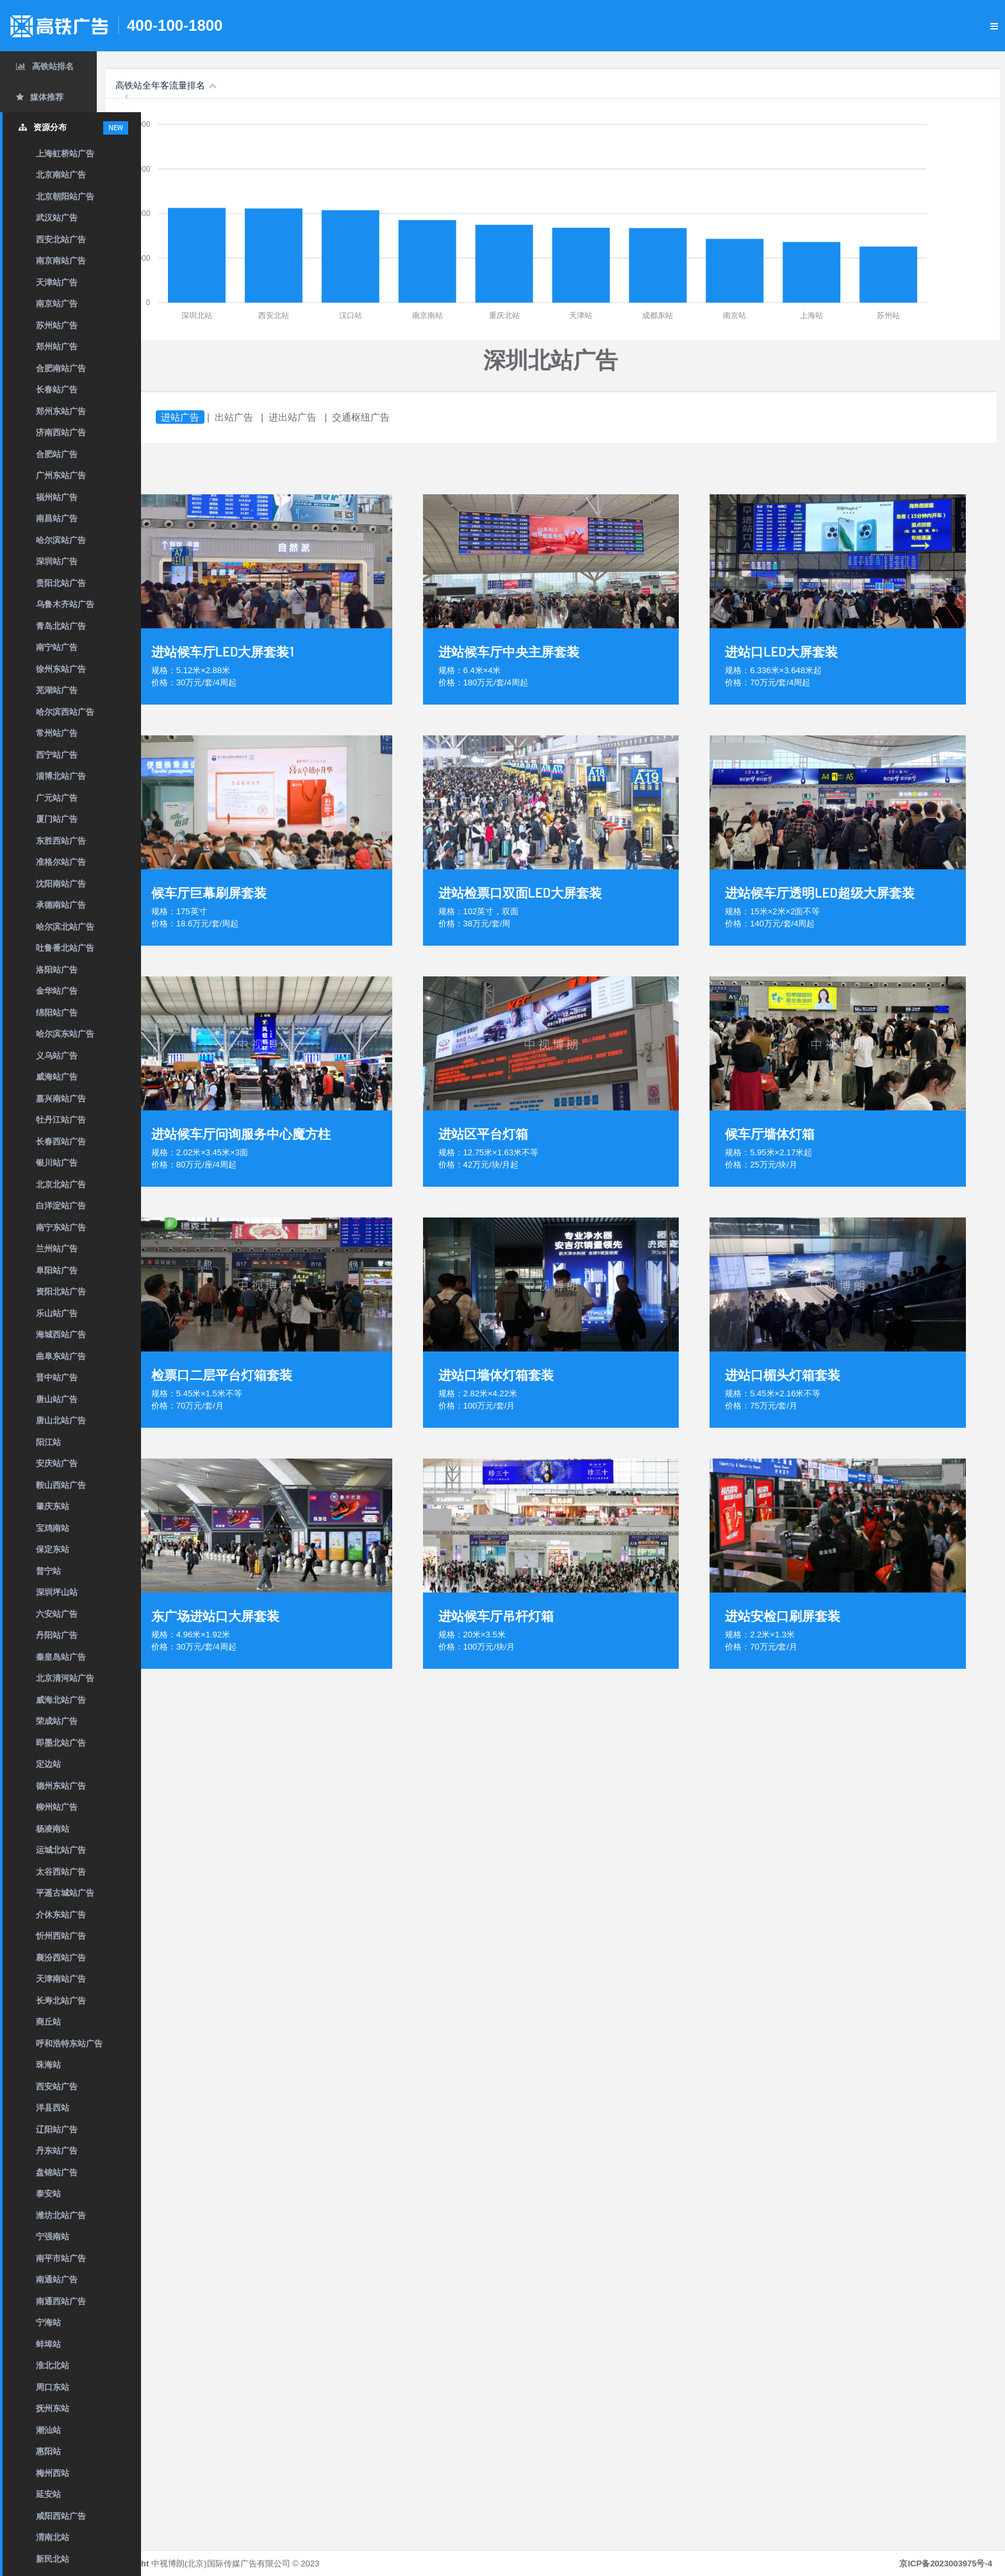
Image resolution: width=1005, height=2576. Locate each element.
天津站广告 (57, 282)
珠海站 (48, 2065)
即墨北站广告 (61, 1743)
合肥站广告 (57, 454)
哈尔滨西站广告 (65, 712)
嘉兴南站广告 (61, 1098)
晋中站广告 (57, 1377)
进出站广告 (337, 417)
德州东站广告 (61, 1786)
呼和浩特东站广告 (69, 2043)
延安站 (48, 2494)
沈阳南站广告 (61, 884)
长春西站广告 (61, 1141)
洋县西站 (52, 2107)
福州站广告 (57, 497)
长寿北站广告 (61, 2000)
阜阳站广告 (57, 1270)
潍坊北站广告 (61, 2215)
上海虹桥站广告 (65, 153)
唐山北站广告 (61, 1420)
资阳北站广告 (61, 1291)
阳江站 (48, 1442)
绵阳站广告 (57, 1012)
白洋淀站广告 (61, 1205)
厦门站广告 (57, 819)
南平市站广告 (61, 2258)
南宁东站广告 (61, 1227)
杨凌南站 (52, 1829)
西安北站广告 (61, 239)
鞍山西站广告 (61, 1485)
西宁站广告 (57, 755)
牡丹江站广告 (61, 1120)
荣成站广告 (57, 1721)
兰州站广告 (57, 1248)
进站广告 (224, 417)
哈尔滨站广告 (61, 540)
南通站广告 (57, 2279)
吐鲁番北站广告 (65, 948)
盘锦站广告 (57, 2172)
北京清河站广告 (65, 1678)
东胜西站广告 (61, 841)
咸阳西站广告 (61, 2516)
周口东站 (52, 2387)
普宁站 (48, 1571)
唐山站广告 (57, 1399)
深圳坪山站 (57, 1592)
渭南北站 (52, 2537)
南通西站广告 (61, 2301)
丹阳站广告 (57, 1635)
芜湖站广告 (57, 690)
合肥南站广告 (61, 368)
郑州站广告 (57, 346)
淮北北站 (52, 2365)
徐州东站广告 (61, 669)
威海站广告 (57, 1077)
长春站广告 (57, 389)
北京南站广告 (61, 175)
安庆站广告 (57, 1463)
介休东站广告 (61, 1914)
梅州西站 (52, 2473)
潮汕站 (48, 2430)
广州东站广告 (61, 475)
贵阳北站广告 (61, 583)
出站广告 (278, 417)
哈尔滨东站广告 (65, 1034)
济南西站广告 (61, 432)
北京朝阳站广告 (65, 196)
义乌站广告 (57, 1055)
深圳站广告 (57, 561)
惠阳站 (48, 2451)
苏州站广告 (57, 325)
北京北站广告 (61, 1184)
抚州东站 (52, 2408)
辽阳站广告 (57, 2129)
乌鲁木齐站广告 (65, 604)
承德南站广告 (61, 905)
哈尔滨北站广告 (65, 927)
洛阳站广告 (57, 969)
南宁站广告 (57, 647)
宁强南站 (52, 2236)
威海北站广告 (61, 1700)
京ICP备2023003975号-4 (945, 2563)
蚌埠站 (48, 2344)
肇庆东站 (52, 1506)
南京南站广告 (61, 260)
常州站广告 (57, 733)
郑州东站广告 (61, 411)
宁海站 (48, 2322)
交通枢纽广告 (405, 417)
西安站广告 (57, 2086)
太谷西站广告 (61, 1872)
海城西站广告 (61, 1334)
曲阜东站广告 (61, 1356)
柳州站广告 (57, 1807)
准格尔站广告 (61, 862)
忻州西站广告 (61, 1936)
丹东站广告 (57, 2150)
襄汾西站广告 (61, 1957)
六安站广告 (57, 1614)
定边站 (48, 1764)
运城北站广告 (61, 1850)
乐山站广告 (57, 1313)
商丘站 (48, 2022)
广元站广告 (57, 798)
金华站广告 (57, 991)
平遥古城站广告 (65, 1893)
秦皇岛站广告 (61, 1657)
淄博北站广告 (61, 776)
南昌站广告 (57, 518)
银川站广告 (57, 1162)
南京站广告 (57, 303)
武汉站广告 (57, 217)
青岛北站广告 (61, 626)
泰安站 (48, 2193)
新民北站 (52, 2559)
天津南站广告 (61, 1979)
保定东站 (52, 1549)
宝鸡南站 (52, 1528)
